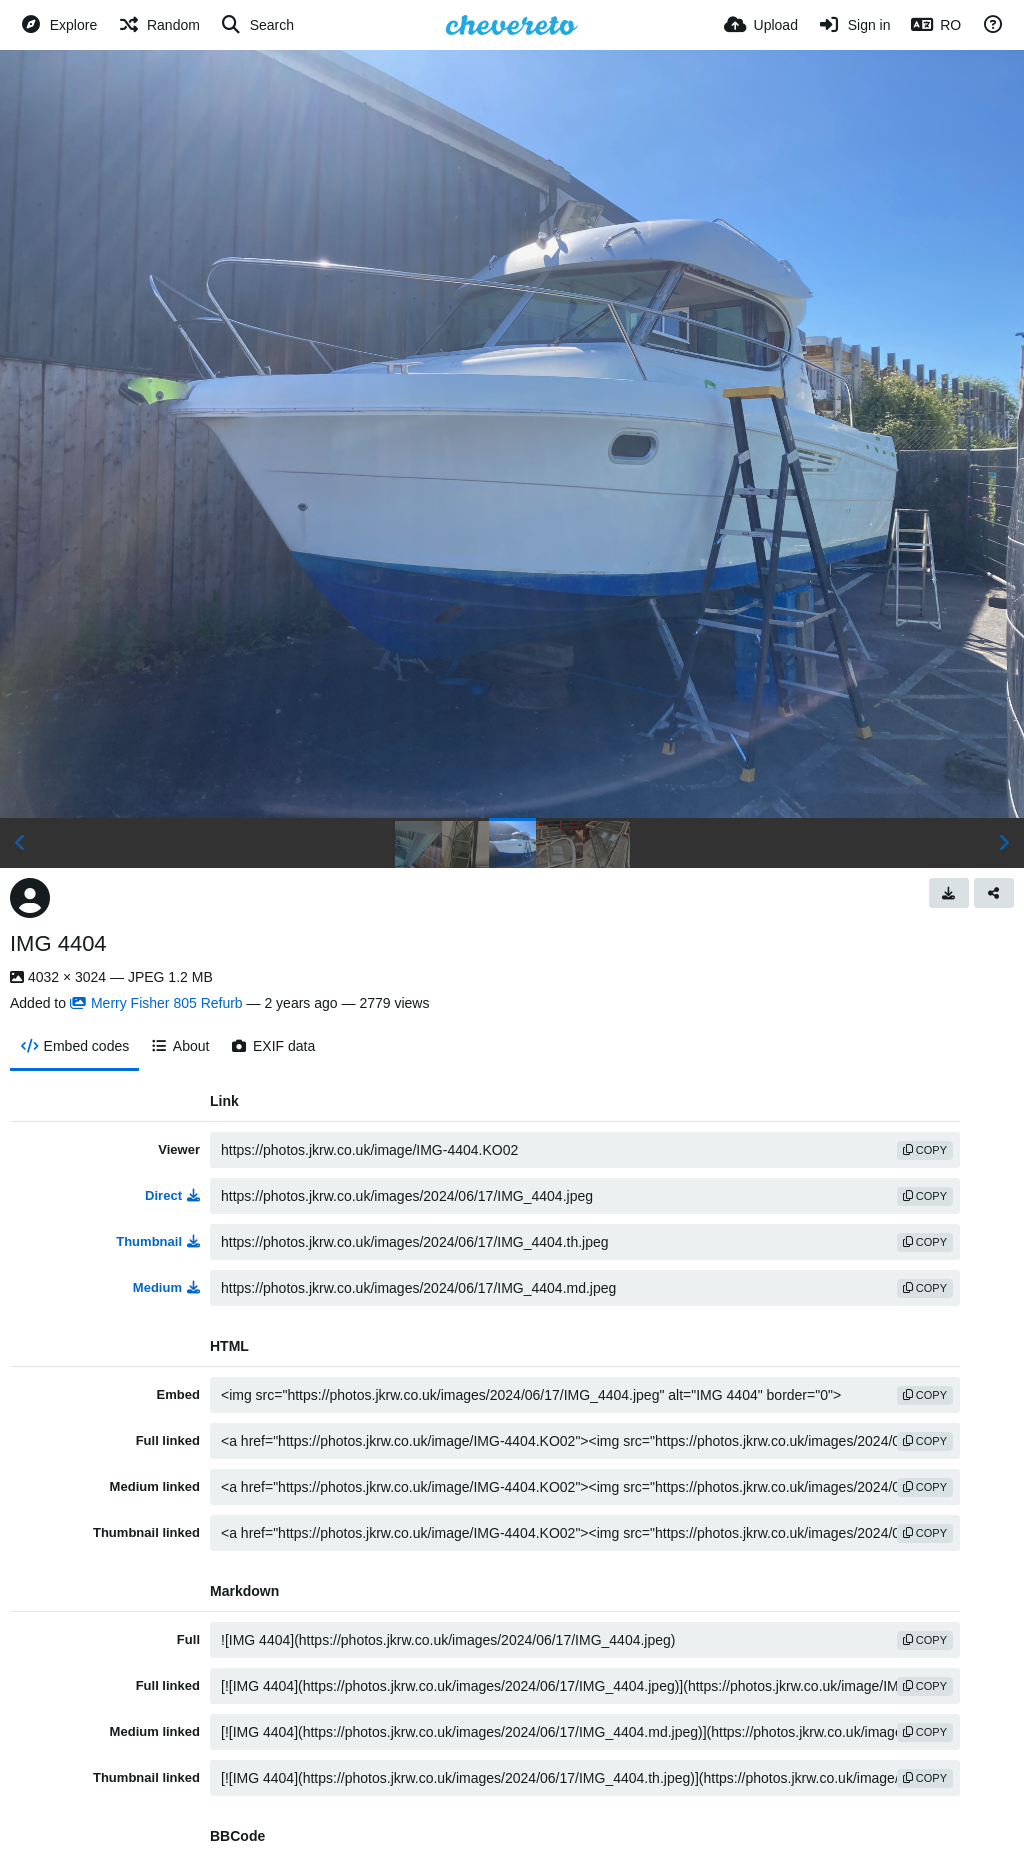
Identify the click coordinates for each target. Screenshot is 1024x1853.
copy (925, 1150)
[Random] (158, 25)
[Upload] (761, 25)
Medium (166, 1287)
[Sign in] (854, 25)
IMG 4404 (58, 943)
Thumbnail (158, 1241)
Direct (172, 1195)
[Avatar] (30, 898)
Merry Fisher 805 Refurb (156, 1003)
